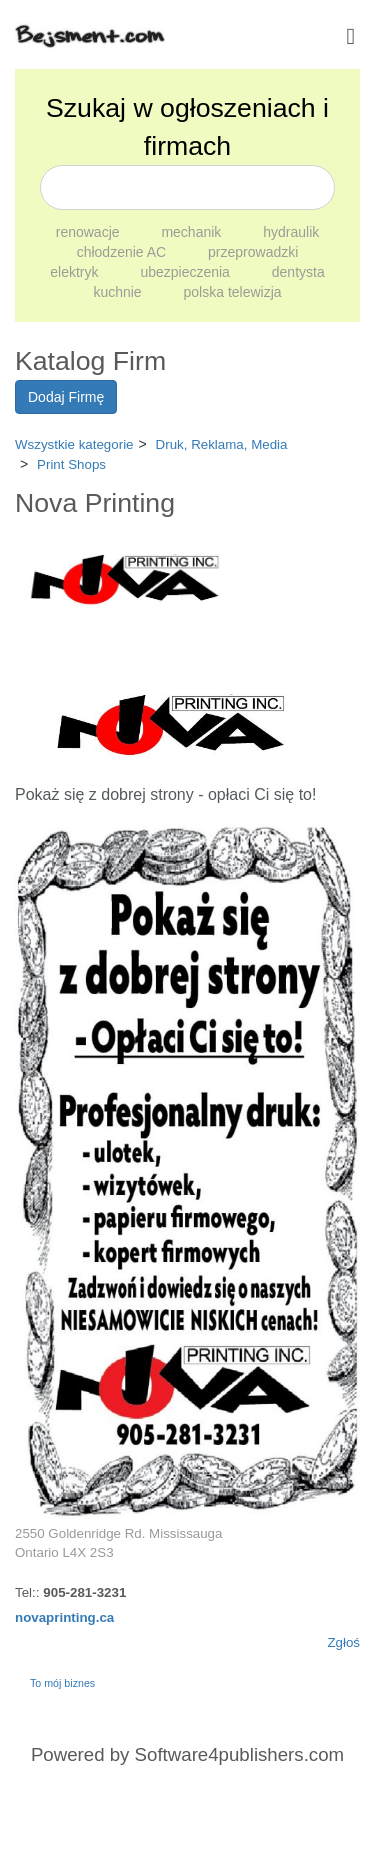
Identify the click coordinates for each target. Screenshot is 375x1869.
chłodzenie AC (123, 252)
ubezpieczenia (186, 272)
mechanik (193, 232)
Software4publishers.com (239, 1754)
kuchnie (119, 292)
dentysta (298, 272)
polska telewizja (233, 292)
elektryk (76, 272)
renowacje (90, 232)
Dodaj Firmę (66, 397)
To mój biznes (62, 1683)
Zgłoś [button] (343, 1642)
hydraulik (291, 232)
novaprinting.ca (64, 1617)
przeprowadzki (253, 252)
